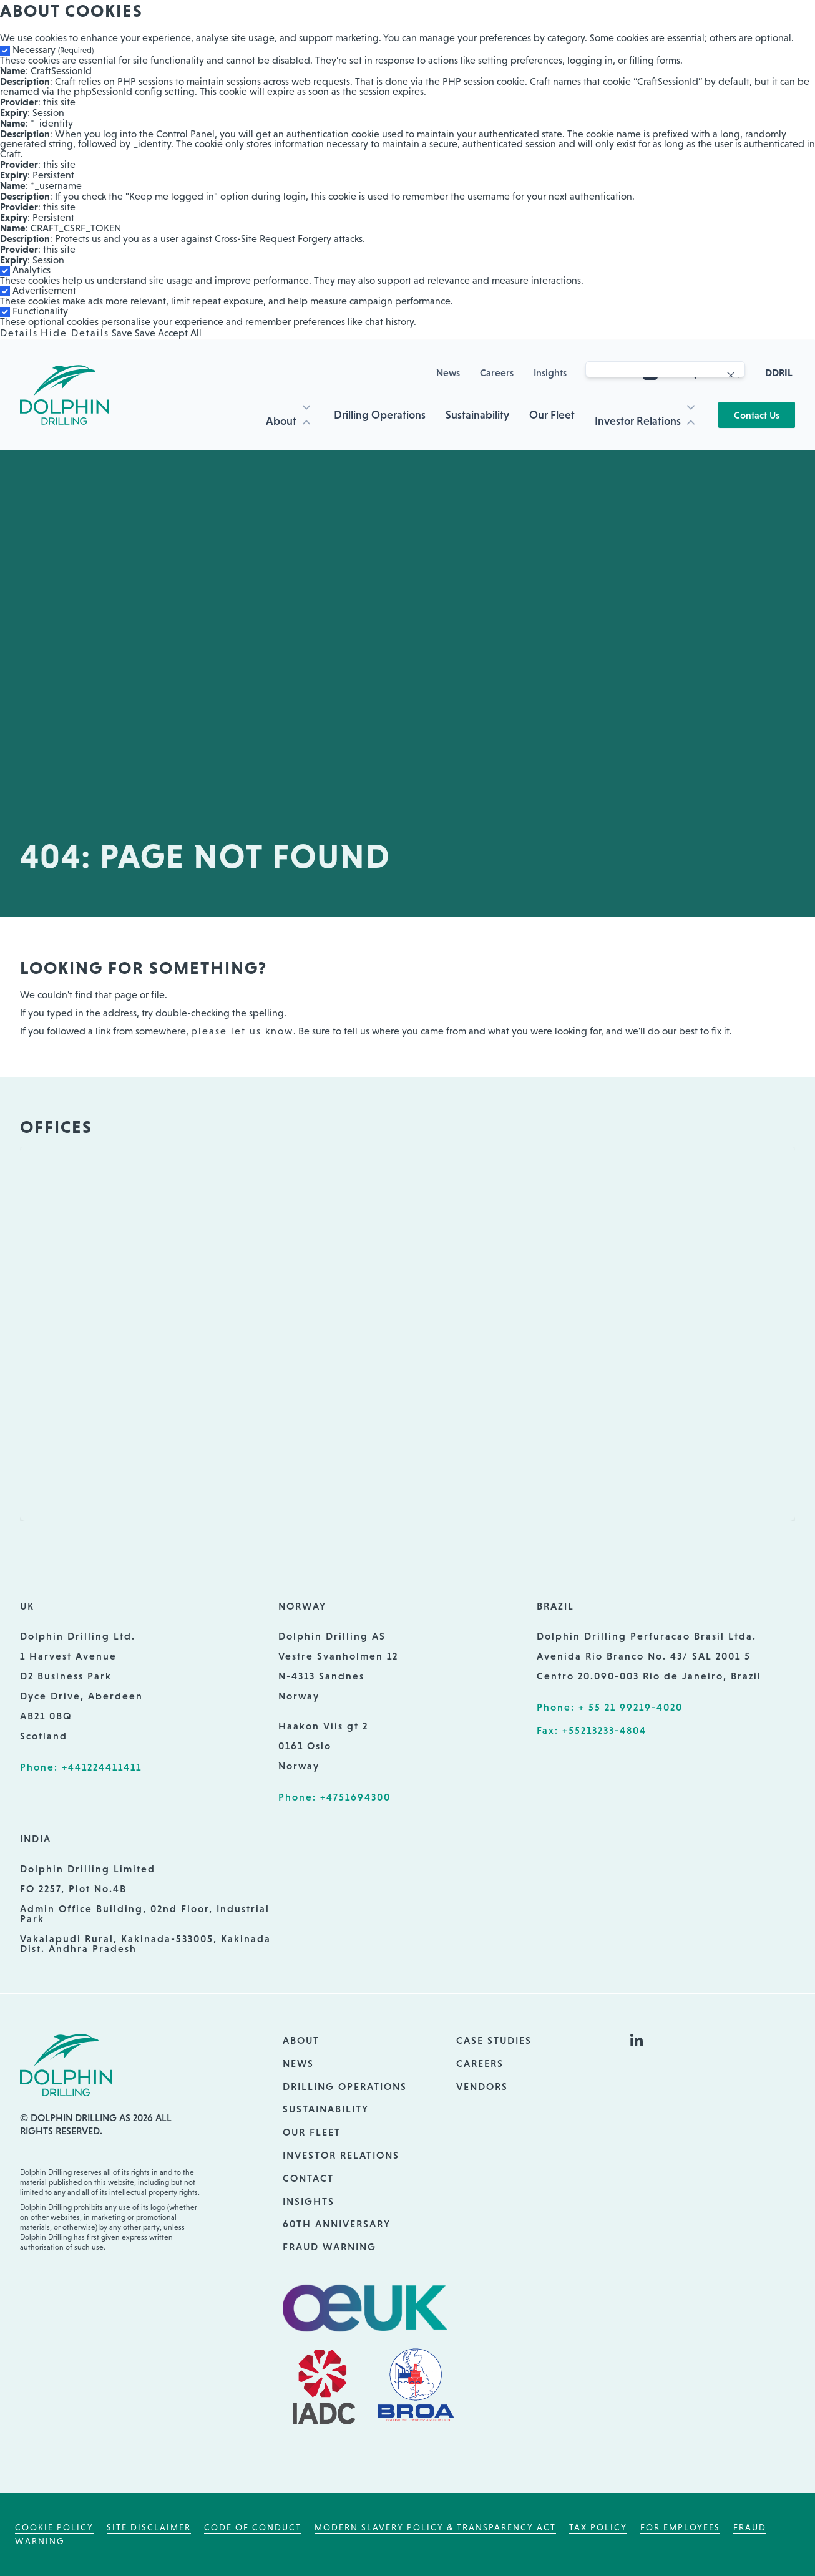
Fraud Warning (329, 2246)
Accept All (180, 333)
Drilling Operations (380, 415)
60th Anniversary (337, 2223)
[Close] (731, 375)
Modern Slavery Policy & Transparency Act (435, 2527)
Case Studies (494, 2040)
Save (122, 333)
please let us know (242, 1031)
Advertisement (44, 290)
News (448, 372)
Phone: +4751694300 (334, 1796)
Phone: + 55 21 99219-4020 (610, 1707)
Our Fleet (552, 415)
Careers (497, 372)
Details (19, 333)
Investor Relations (638, 421)
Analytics (31, 270)
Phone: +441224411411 (81, 1766)
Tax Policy (598, 2527)
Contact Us (756, 414)
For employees (680, 2527)
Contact (308, 2178)
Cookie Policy (54, 2527)
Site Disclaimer (149, 2527)
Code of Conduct (252, 2527)
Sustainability (477, 415)
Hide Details (75, 333)
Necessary (53, 49)
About (281, 421)
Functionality (40, 311)
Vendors (482, 2086)
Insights (550, 372)
